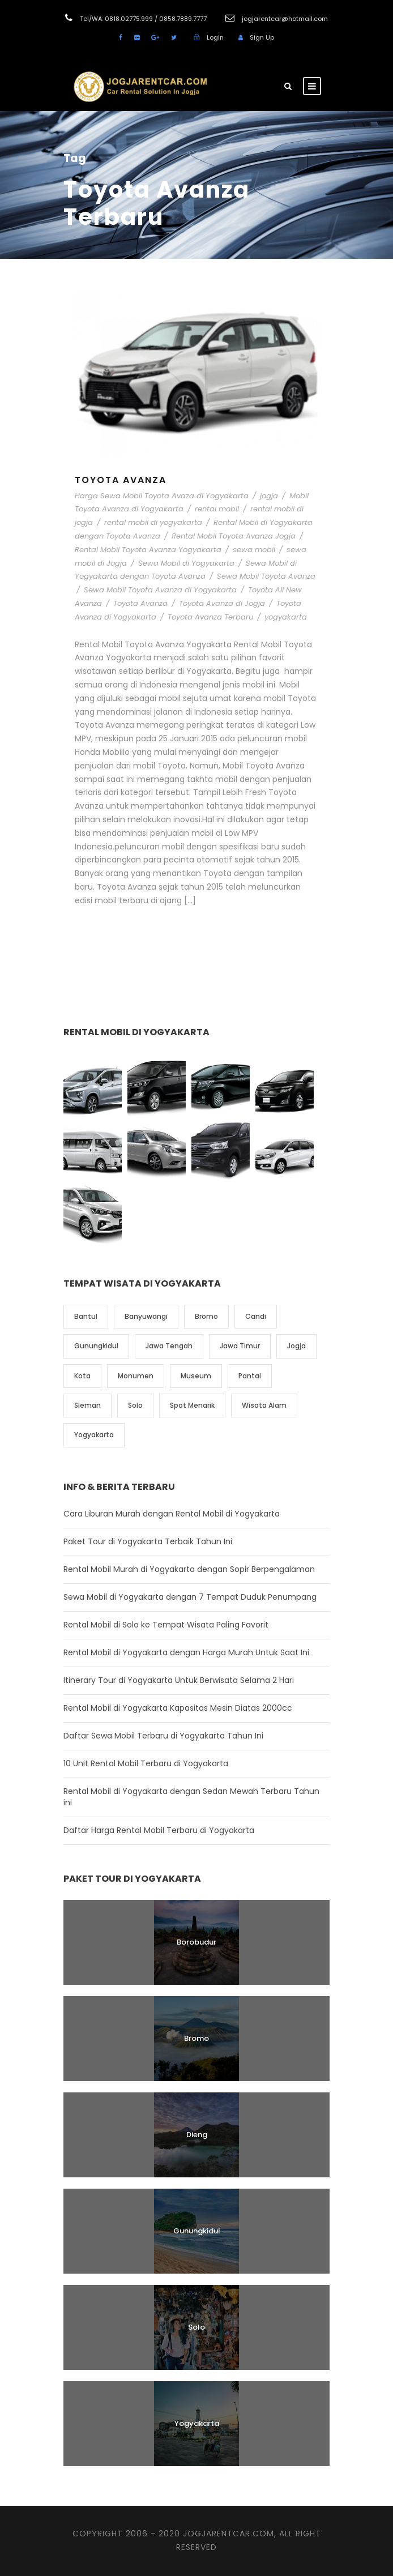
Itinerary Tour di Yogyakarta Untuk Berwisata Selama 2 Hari (178, 1680)
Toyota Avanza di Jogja (222, 603)
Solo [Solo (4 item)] (135, 1405)
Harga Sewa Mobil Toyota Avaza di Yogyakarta (162, 495)
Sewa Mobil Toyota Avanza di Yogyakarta (160, 589)
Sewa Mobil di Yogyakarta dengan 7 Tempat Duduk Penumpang (190, 1597)
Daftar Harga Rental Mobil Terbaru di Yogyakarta (158, 1830)
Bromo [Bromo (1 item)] (206, 1316)
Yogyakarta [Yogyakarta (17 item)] (94, 1434)
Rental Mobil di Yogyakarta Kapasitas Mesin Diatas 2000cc (177, 1708)
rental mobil (217, 508)
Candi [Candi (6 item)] (255, 1316)
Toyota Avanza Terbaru (210, 617)
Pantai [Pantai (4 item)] (249, 1376)
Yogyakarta (196, 2423)
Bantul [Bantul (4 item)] (85, 1316)
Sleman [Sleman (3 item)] (87, 1405)
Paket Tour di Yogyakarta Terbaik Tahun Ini (147, 1541)
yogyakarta (285, 617)
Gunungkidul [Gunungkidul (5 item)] (96, 1346)
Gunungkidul (196, 2230)
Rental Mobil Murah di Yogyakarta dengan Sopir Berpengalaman (189, 1569)
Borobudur (196, 1942)
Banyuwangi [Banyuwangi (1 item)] (146, 1316)
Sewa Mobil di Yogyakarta (186, 563)
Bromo (196, 2038)
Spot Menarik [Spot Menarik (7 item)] (192, 1405)
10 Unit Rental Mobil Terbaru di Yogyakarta (145, 1763)
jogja (269, 495)
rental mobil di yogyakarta (153, 522)
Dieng (196, 2134)
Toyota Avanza (120, 479)
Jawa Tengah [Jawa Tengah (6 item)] (169, 1346)
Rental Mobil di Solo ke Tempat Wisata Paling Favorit (165, 1624)
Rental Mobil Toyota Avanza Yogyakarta (148, 549)
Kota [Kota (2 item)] (82, 1376)
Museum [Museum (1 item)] (196, 1376)
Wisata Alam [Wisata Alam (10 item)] (264, 1405)
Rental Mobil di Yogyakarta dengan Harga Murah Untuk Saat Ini (186, 1652)
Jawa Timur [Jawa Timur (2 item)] (240, 1346)
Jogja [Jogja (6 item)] (296, 1346)
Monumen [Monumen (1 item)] (135, 1376)
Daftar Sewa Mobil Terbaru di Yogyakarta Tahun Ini (163, 1735)
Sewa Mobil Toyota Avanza (266, 576)
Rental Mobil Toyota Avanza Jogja (234, 536)
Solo (196, 2327)
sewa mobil (254, 549)
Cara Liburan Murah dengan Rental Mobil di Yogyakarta (171, 1513)
